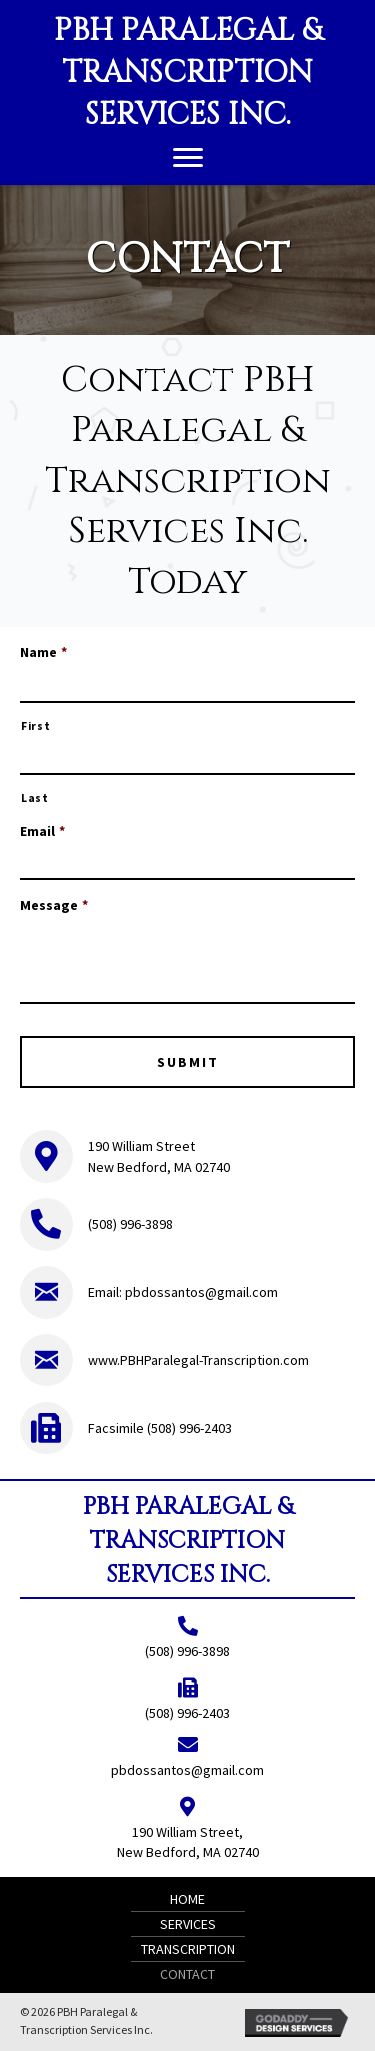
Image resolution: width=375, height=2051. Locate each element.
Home (187, 1899)
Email (42, 831)
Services (188, 1924)
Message (54, 905)
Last (35, 798)
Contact (187, 1974)
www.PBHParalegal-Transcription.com (198, 1360)
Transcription (188, 1949)
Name (43, 652)
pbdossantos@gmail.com (201, 1292)
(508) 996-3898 (130, 1224)
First (35, 726)
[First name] (187, 688)
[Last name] (187, 760)
